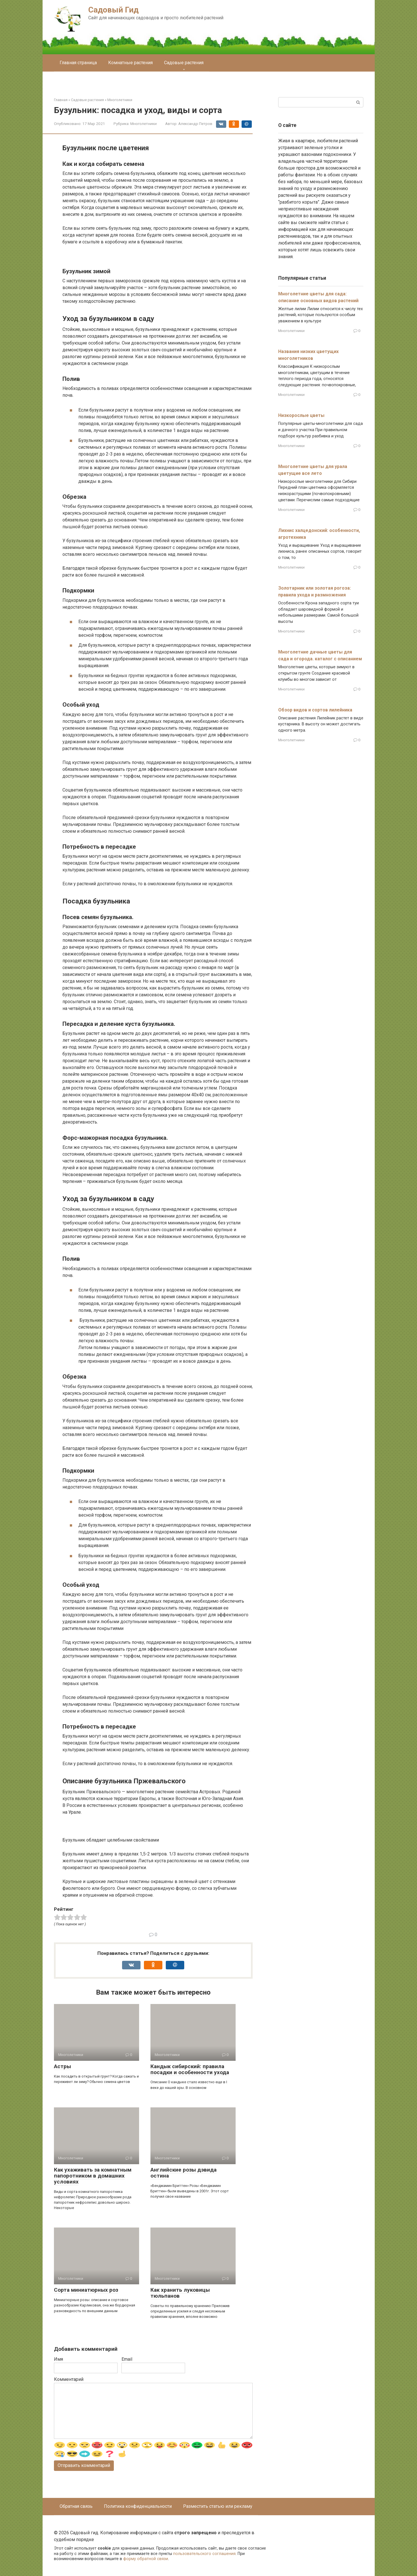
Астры (62, 2066)
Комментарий (68, 2379)
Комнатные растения (130, 62)
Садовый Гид (113, 9)
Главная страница (78, 62)
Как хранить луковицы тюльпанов (180, 2293)
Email (126, 2359)
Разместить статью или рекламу (217, 2506)
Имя (58, 2359)
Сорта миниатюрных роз (86, 2290)
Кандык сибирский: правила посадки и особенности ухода (189, 2069)
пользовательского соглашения (204, 2553)
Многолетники (143, 123)
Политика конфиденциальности (138, 2506)
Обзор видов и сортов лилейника (315, 710)
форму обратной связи (145, 2558)
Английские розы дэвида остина (183, 2172)
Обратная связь (76, 2506)
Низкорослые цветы (301, 415)
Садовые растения (184, 62)
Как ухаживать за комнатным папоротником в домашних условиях (92, 2175)
